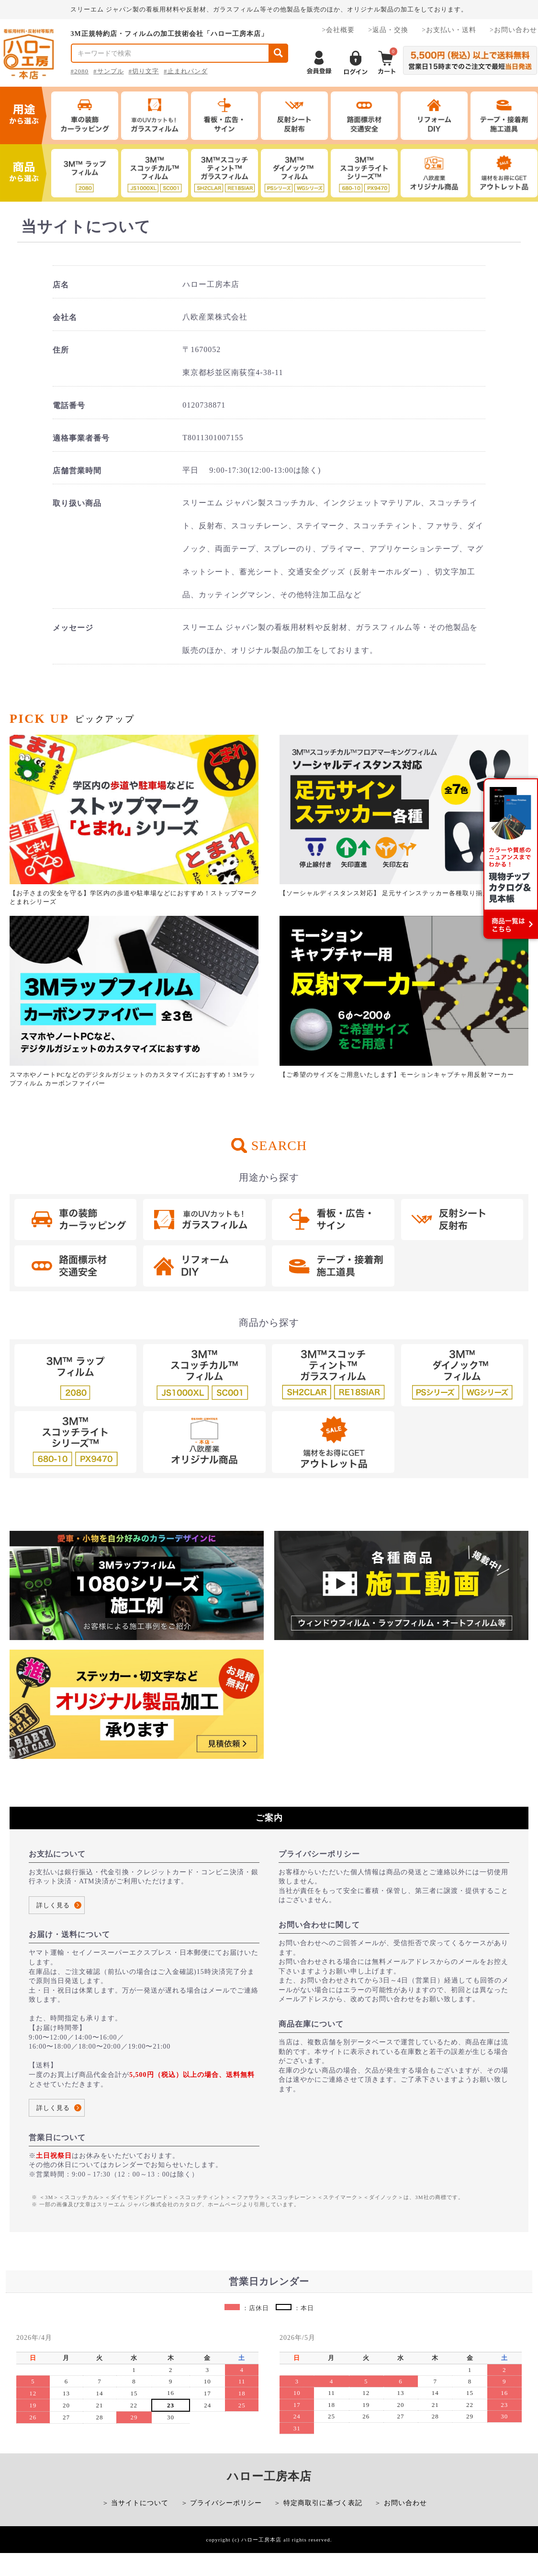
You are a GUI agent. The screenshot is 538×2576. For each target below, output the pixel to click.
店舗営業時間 (77, 471)
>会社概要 (338, 30)
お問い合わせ (405, 2503)
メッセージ (73, 628)
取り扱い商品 (77, 503)
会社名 (65, 317)
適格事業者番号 (81, 438)
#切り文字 (144, 71)
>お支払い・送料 (449, 30)
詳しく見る (53, 1905)
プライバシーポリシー (226, 2503)
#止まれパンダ (186, 71)
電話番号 (69, 405)
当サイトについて (139, 2503)
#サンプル (108, 71)
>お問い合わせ (513, 30)
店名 (61, 285)
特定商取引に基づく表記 (322, 2503)
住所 (61, 350)
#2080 (80, 71)
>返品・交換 (388, 30)
